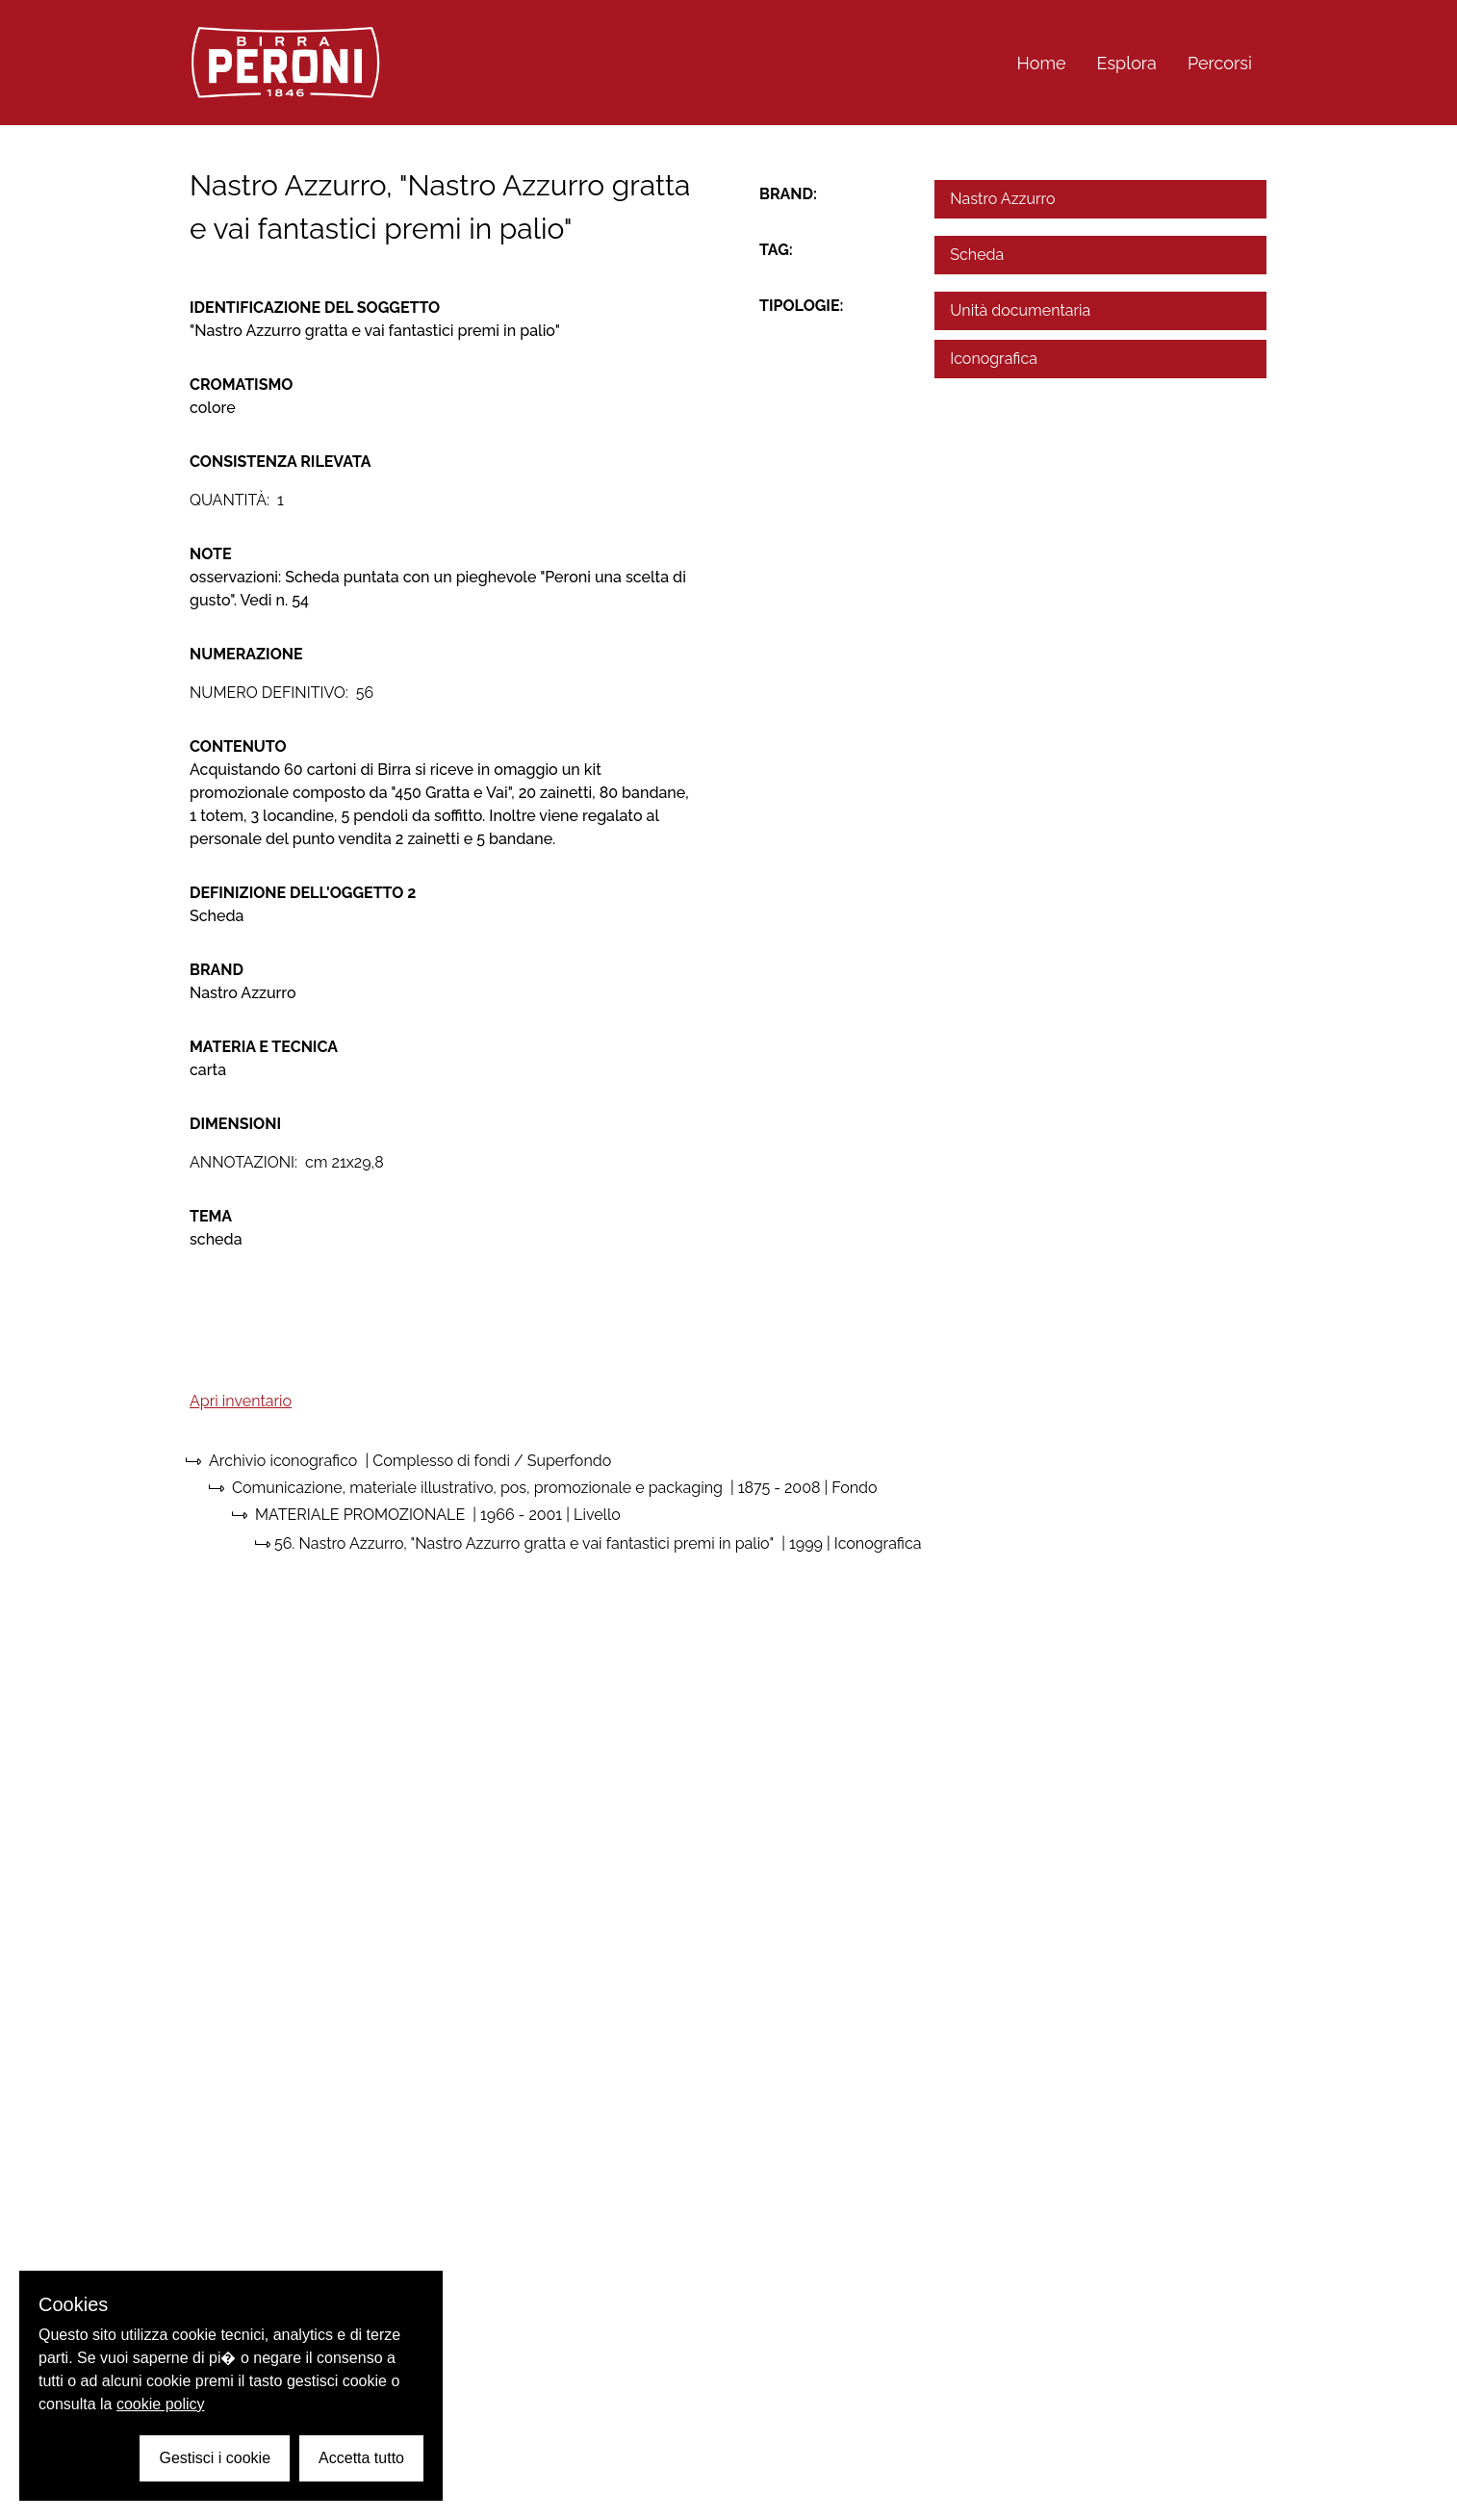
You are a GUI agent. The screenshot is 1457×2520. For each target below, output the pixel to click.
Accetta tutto (361, 2458)
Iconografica (993, 358)
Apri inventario (241, 1401)
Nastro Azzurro (1002, 199)
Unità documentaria (1020, 310)
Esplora (1127, 63)
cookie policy (160, 2404)
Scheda (977, 254)
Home (1041, 63)
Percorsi (1220, 63)
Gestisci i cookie (214, 2458)
